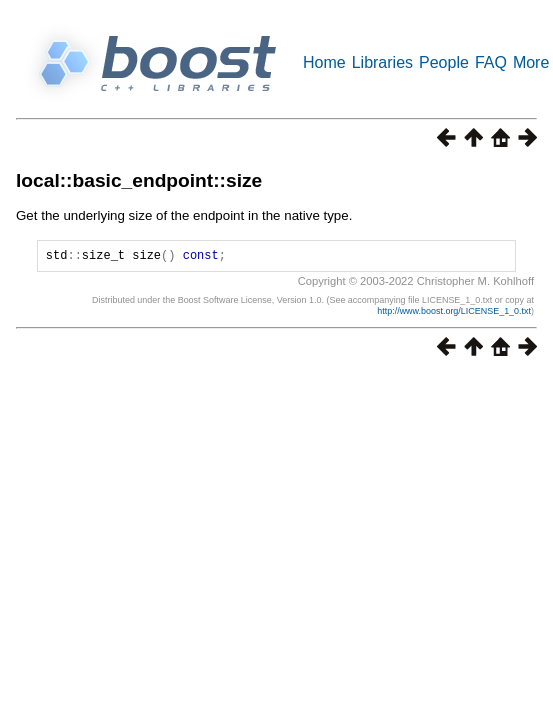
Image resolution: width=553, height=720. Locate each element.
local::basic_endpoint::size (139, 180)
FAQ (491, 62)
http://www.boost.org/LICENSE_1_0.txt (454, 314)
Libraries (382, 62)
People (444, 62)
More (531, 62)
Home (324, 62)
